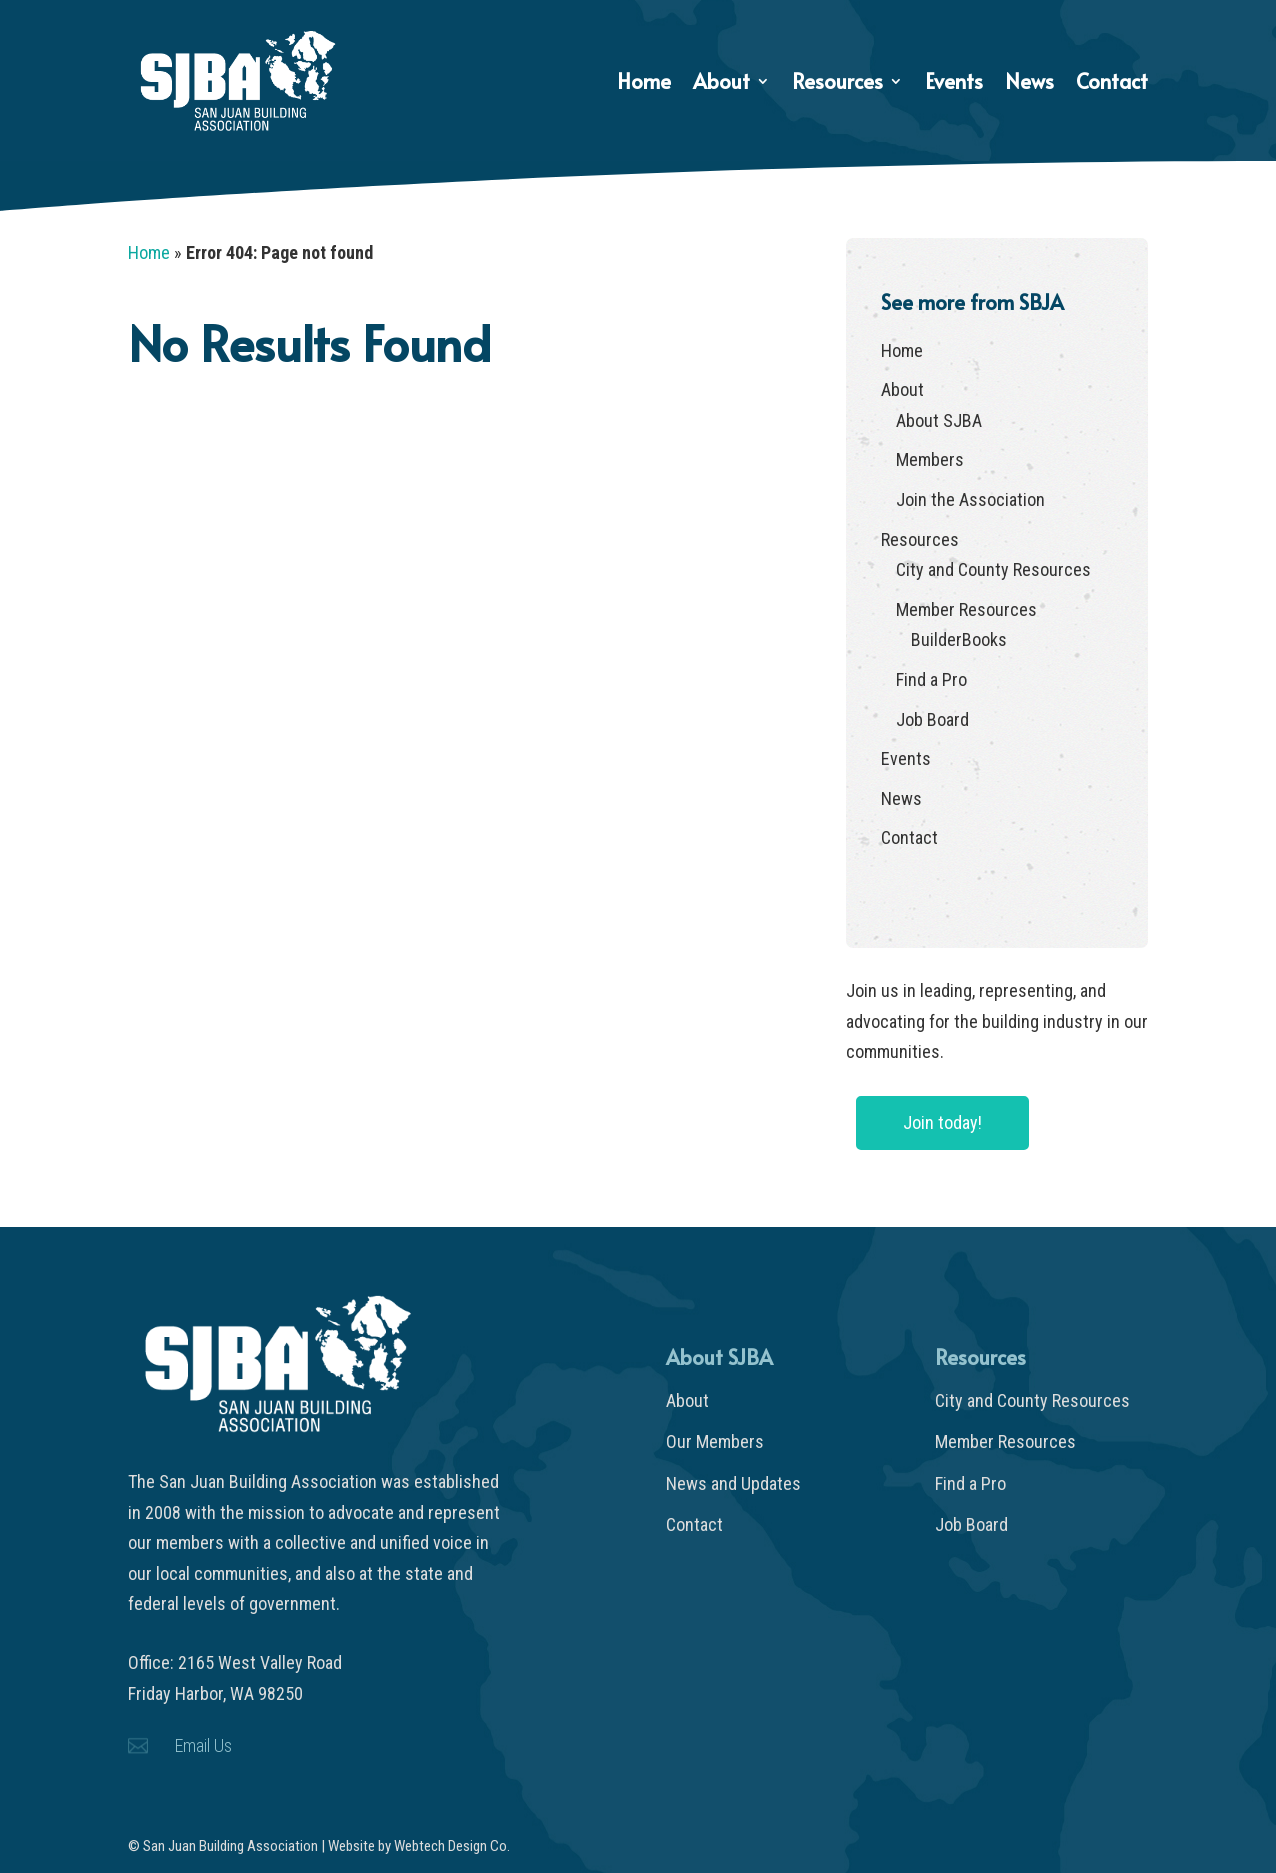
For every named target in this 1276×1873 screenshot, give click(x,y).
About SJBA (939, 420)
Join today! (942, 1122)
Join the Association (970, 499)
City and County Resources (993, 569)
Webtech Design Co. (452, 1846)
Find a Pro (931, 679)
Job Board (932, 719)
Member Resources (966, 609)
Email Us (203, 1745)
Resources (837, 84)
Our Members (715, 1441)
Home (644, 84)
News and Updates (733, 1483)
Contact (1112, 84)
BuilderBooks (959, 639)
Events (954, 84)
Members (930, 459)
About (721, 84)
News (1029, 84)
